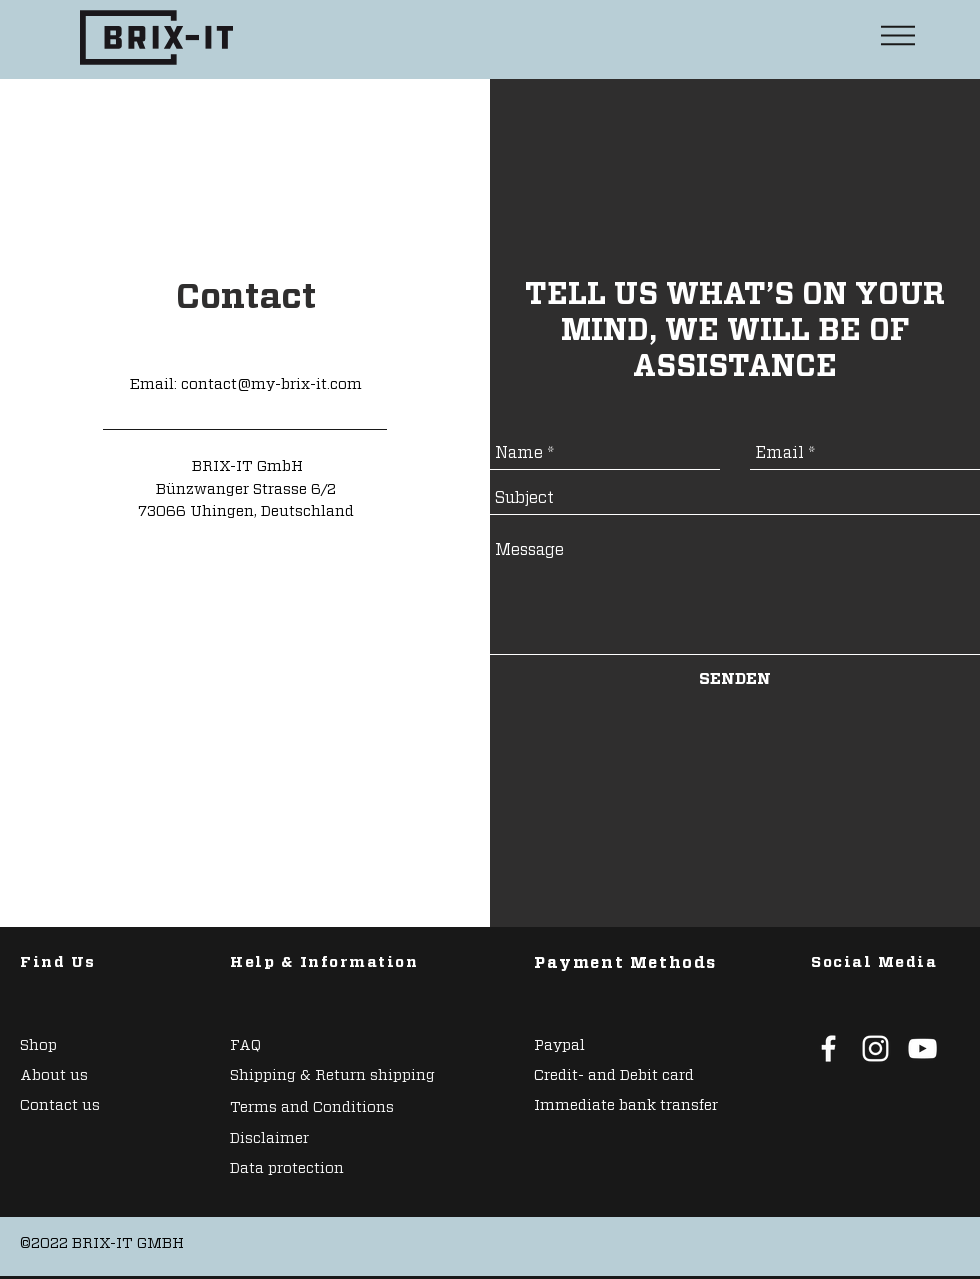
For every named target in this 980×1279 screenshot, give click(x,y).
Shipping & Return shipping (332, 1075)
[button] (898, 35)
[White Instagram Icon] (875, 1048)
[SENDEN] (735, 679)
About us (54, 1075)
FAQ (245, 1045)
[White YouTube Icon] (922, 1048)
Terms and (271, 1107)
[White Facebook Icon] (828, 1048)
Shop (38, 1045)
